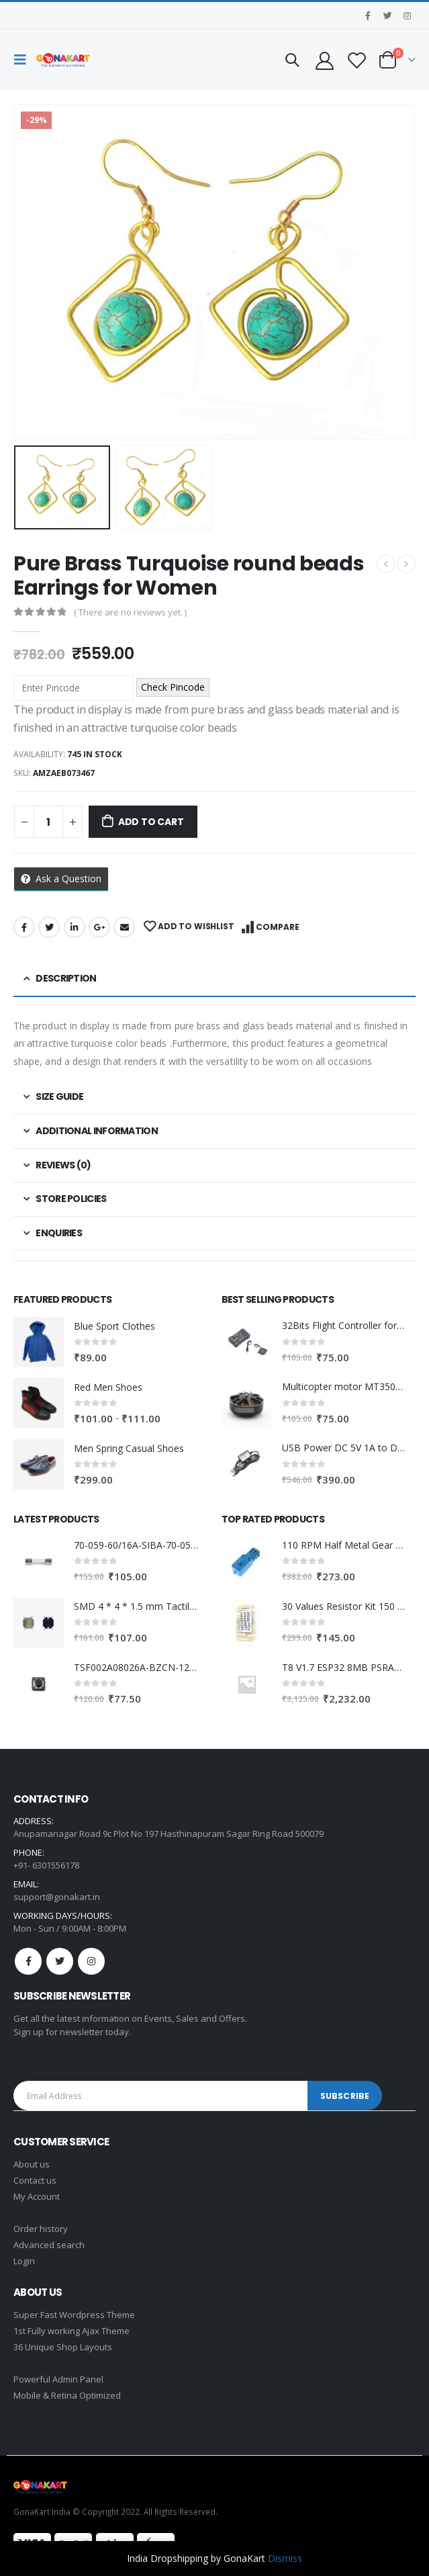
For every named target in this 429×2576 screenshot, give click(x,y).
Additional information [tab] (97, 1130)
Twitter (49, 927)
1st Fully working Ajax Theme (71, 2331)
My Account (36, 2196)
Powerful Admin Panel (58, 2379)
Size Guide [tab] (59, 1096)
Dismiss (285, 2558)
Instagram (91, 1961)
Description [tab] (66, 978)
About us (31, 2164)
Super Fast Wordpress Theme (74, 2315)
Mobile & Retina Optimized (67, 2395)
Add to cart (151, 821)
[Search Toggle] (292, 59)
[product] (38, 1342)
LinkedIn (74, 927)
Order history (40, 2229)
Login (24, 2261)
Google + (99, 927)
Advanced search (49, 2245)
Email (124, 927)
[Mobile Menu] (23, 59)
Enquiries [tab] (59, 1233)
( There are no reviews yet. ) (130, 612)
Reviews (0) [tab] (63, 1165)
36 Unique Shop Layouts (62, 2347)
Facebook (24, 927)
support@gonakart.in (56, 1897)
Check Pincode (173, 687)
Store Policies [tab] (71, 1198)
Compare (277, 927)
